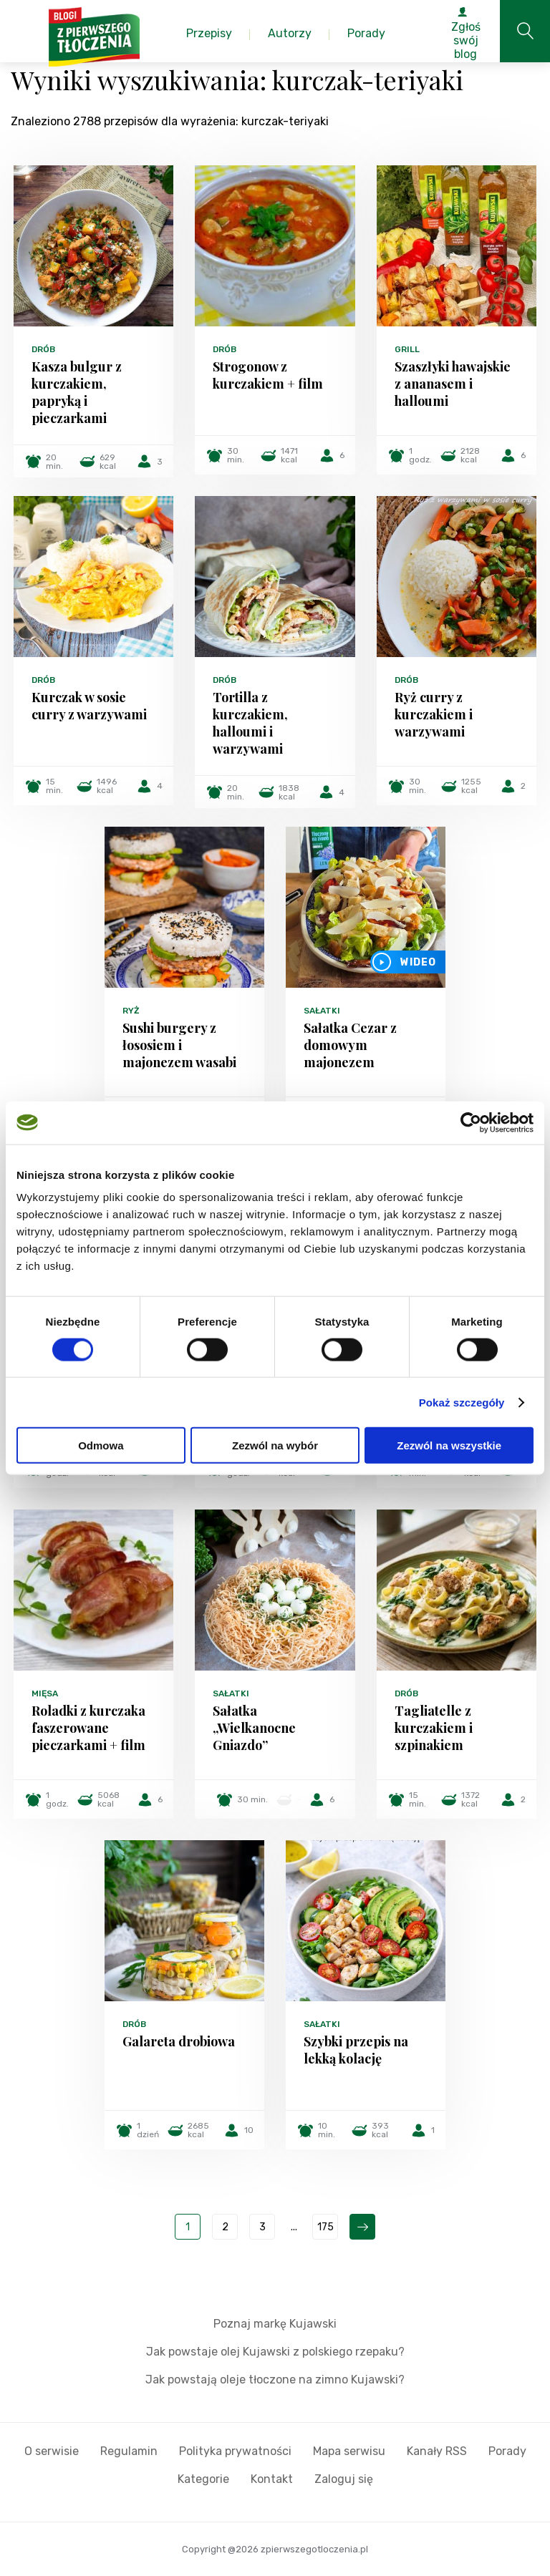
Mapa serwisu (349, 2451)
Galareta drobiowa (178, 2041)
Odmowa (100, 1445)
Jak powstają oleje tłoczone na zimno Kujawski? (275, 2379)
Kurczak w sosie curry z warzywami (89, 706)
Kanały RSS (437, 2451)
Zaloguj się (343, 2479)
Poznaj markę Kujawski (275, 2323)
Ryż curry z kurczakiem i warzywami (434, 714)
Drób (43, 349)
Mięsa (45, 1693)
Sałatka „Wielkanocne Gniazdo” (254, 1728)
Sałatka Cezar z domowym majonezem (350, 1045)
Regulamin (129, 2451)
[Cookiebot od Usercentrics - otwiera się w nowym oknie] (471, 1122)
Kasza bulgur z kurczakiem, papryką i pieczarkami (77, 392)
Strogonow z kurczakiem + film (268, 375)
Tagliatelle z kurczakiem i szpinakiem (434, 1728)
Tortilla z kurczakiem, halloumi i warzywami (250, 723)
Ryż (131, 1011)
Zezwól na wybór (275, 1445)
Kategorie (203, 2479)
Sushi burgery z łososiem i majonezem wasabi (179, 1045)
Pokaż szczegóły (462, 1402)
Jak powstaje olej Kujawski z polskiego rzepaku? (275, 2351)
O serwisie (51, 2451)
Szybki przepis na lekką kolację (356, 2050)
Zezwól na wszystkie (449, 1445)
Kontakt (272, 2479)
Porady (507, 2451)
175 (325, 2227)
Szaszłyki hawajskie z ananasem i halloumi (453, 383)
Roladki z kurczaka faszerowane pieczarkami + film (88, 1728)
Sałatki (322, 1011)
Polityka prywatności (235, 2451)
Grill (407, 349)
